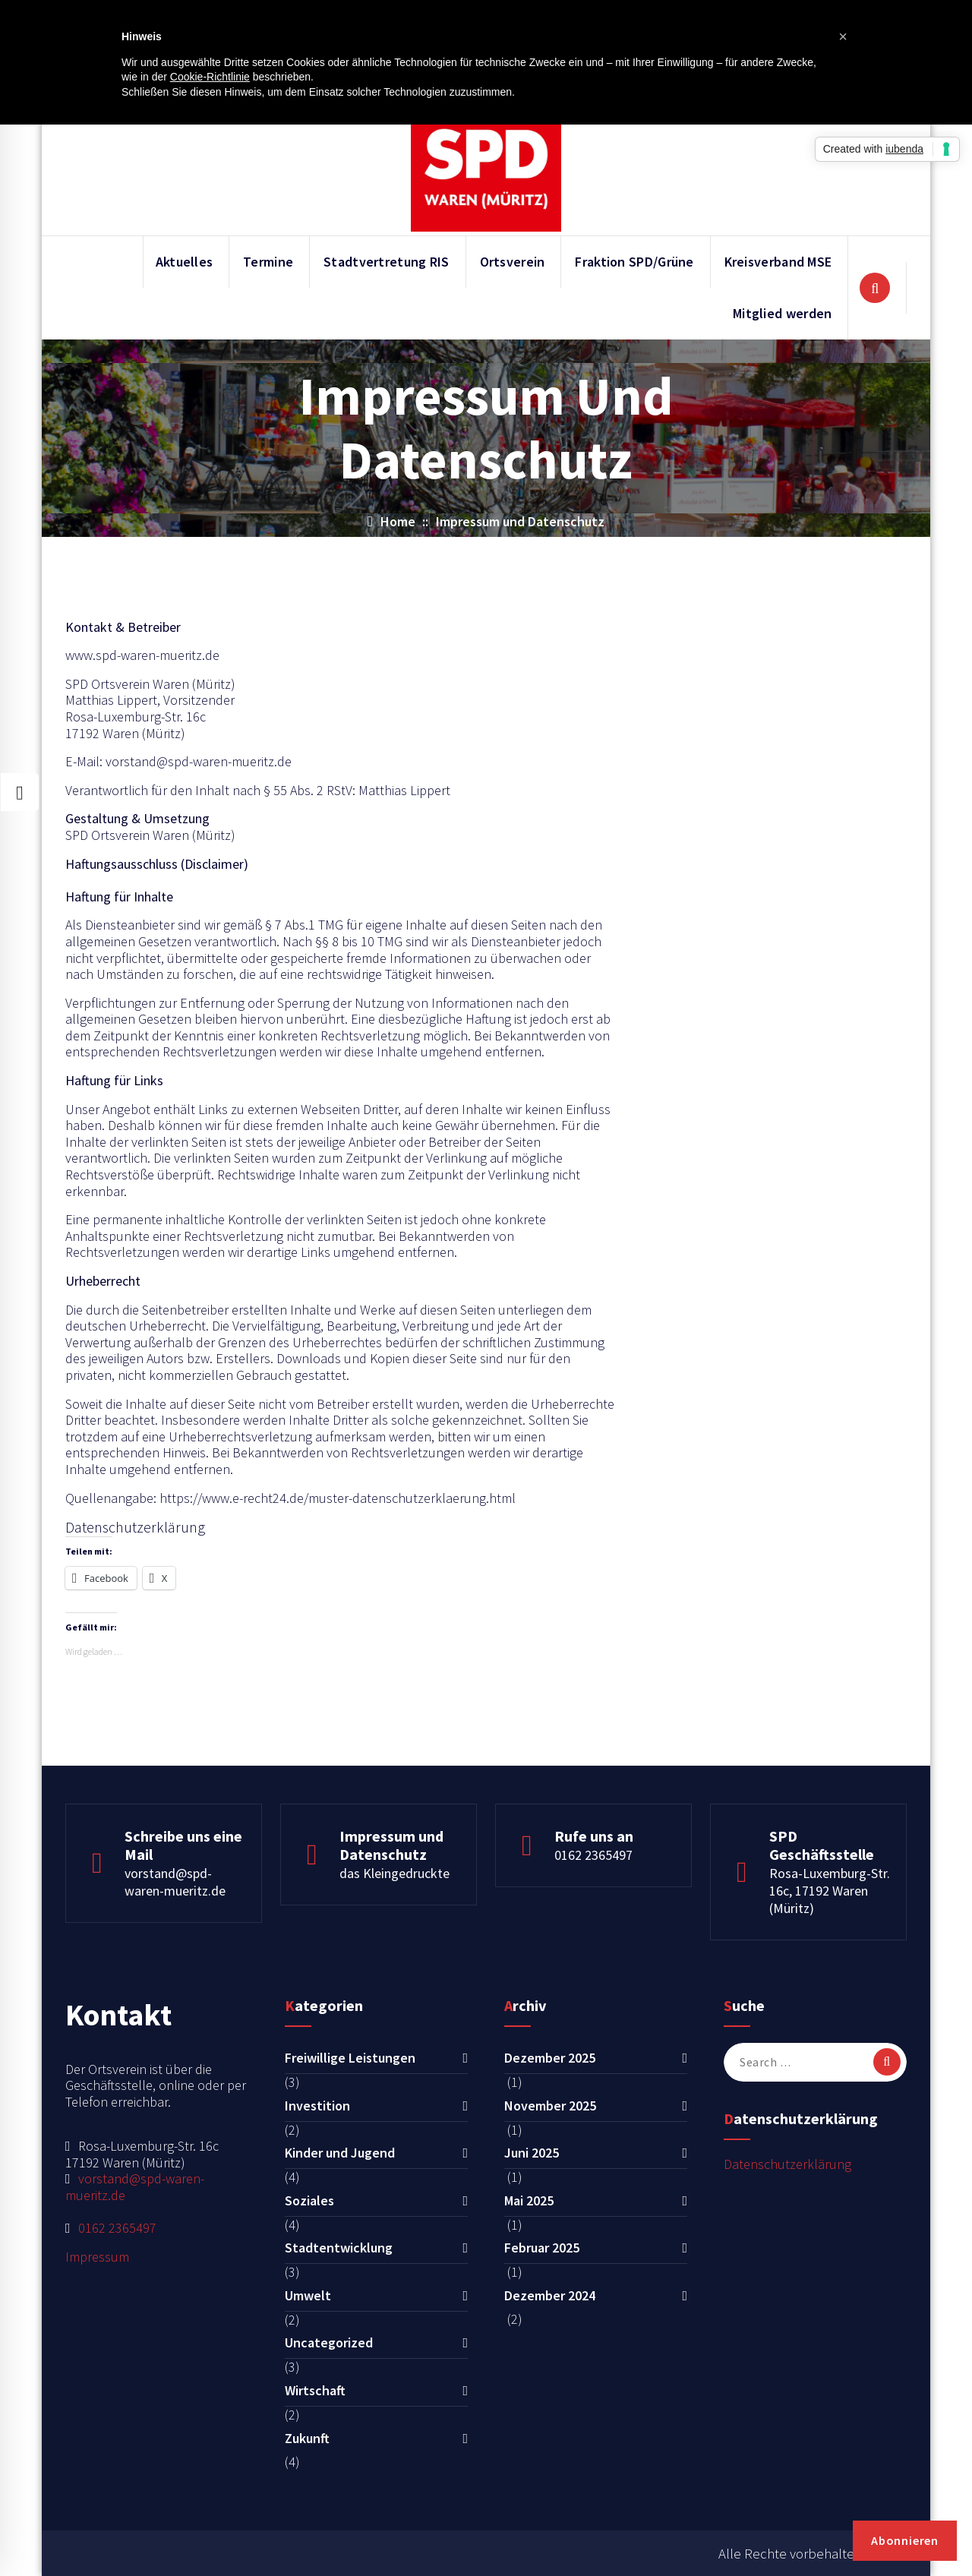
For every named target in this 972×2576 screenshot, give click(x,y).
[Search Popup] (875, 288)
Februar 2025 (541, 2247)
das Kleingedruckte (394, 1873)
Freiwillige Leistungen (350, 2057)
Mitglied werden (782, 313)
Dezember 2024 (549, 2295)
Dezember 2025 (549, 2057)
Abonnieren (905, 2540)
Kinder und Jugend (340, 2152)
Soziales (309, 2200)
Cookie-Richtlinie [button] (210, 77)
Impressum (97, 2256)
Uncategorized (329, 2342)
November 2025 (550, 2105)
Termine (268, 261)
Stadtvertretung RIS (386, 261)
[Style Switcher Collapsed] (20, 792)
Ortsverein (512, 261)
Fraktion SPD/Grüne (634, 261)
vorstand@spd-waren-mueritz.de (175, 1881)
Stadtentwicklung (339, 2247)
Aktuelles (184, 261)
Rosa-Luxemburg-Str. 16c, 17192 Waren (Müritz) (829, 1890)
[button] (843, 36)
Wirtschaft (315, 2390)
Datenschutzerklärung (787, 2164)
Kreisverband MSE (778, 261)
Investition (317, 2105)
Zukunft (307, 2438)
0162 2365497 (593, 1855)
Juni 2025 (531, 2152)
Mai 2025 (529, 2200)
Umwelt (308, 2295)
